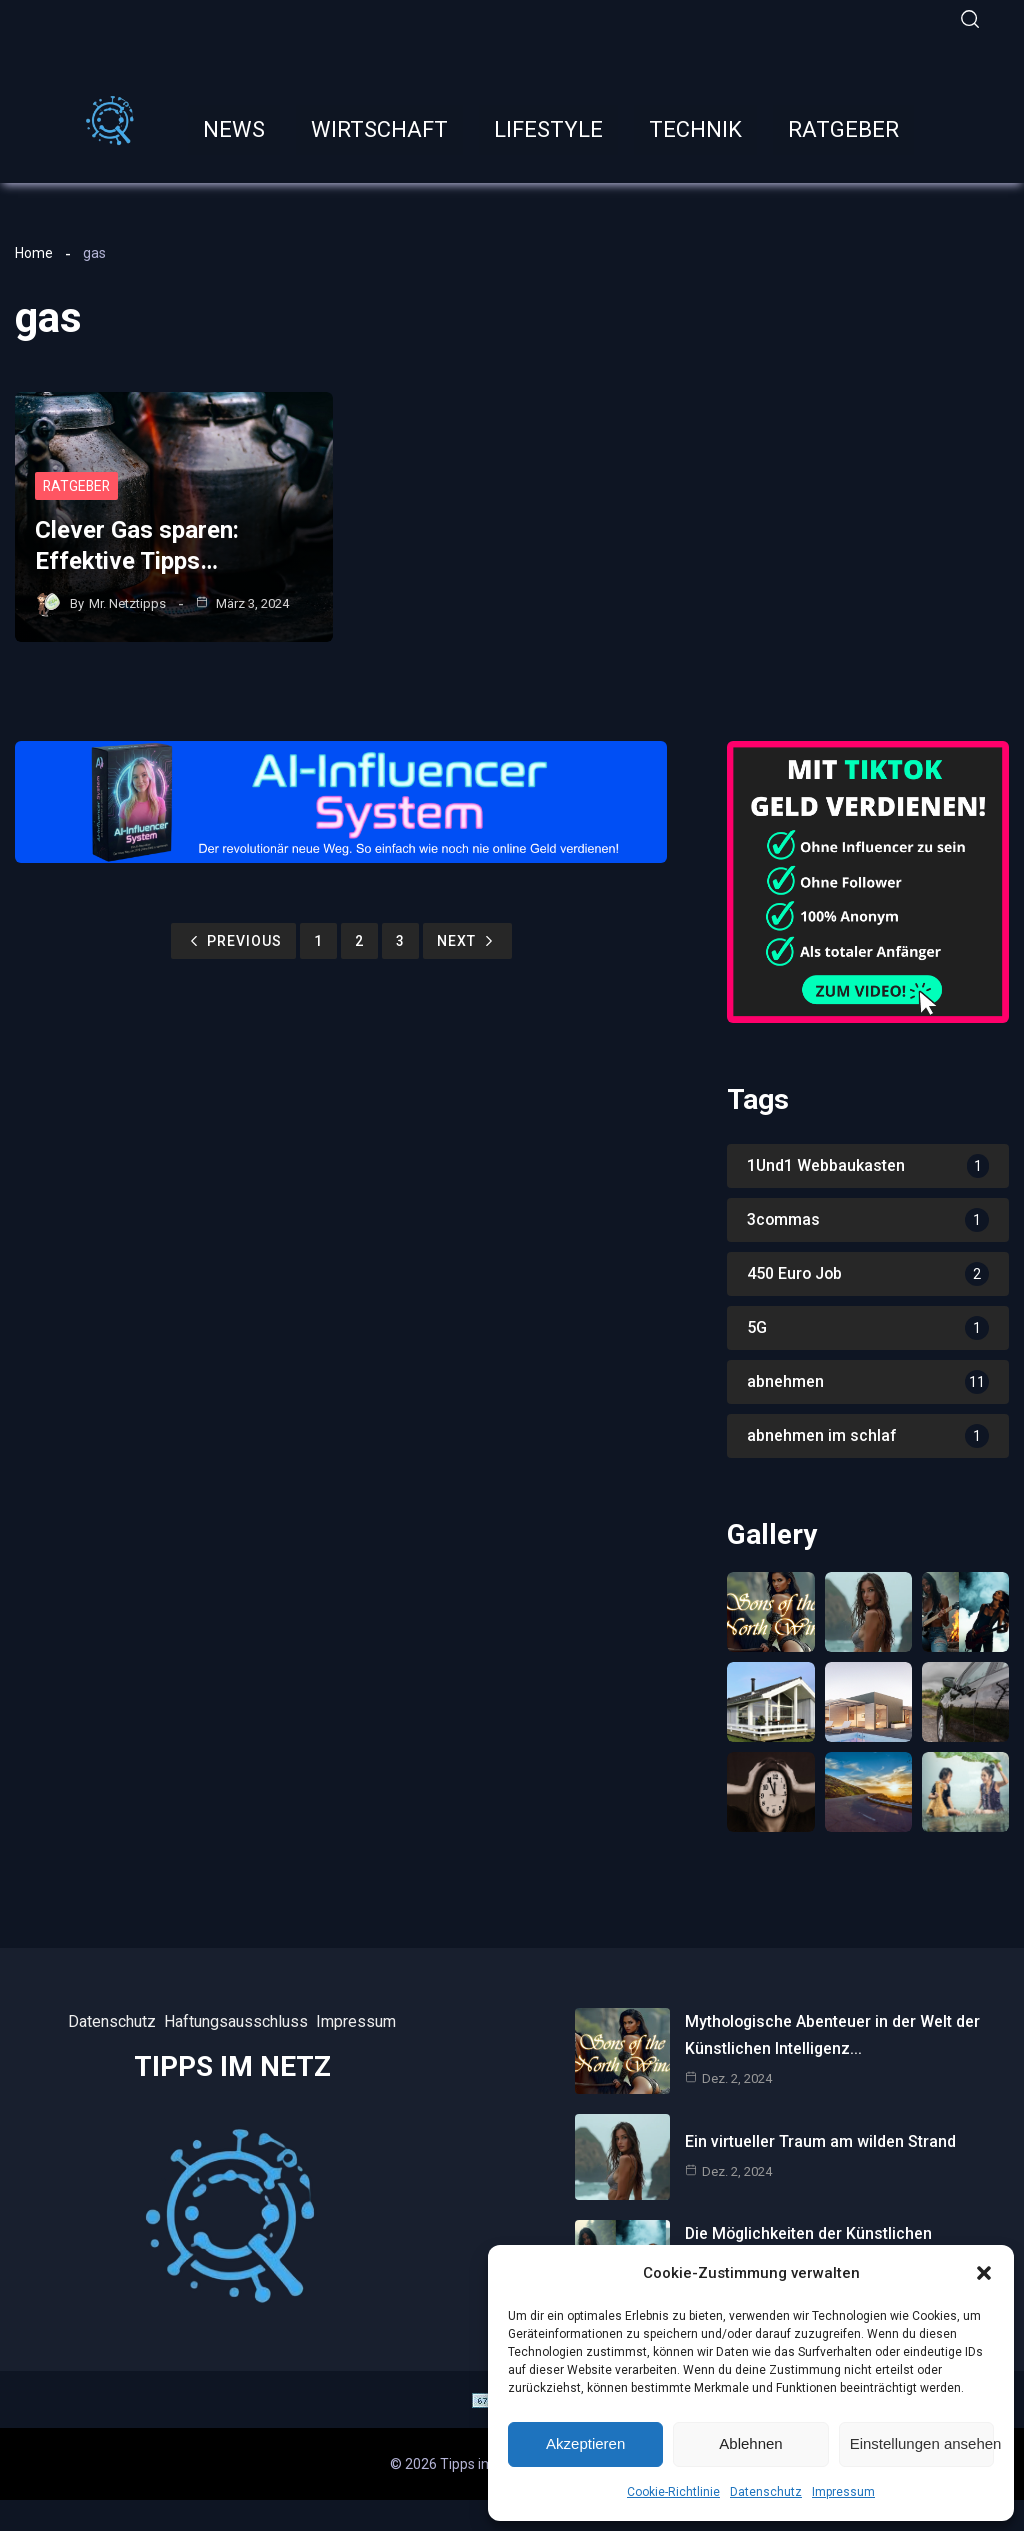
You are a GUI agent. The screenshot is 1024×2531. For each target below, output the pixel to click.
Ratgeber (78, 487)
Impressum (843, 2492)
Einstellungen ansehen (922, 2443)
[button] (984, 2273)
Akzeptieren (585, 2443)
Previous (233, 941)
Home (34, 253)
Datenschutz (766, 2492)
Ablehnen (750, 2443)
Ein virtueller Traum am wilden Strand (820, 2141)
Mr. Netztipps (127, 602)
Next (467, 941)
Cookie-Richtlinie (673, 2492)
